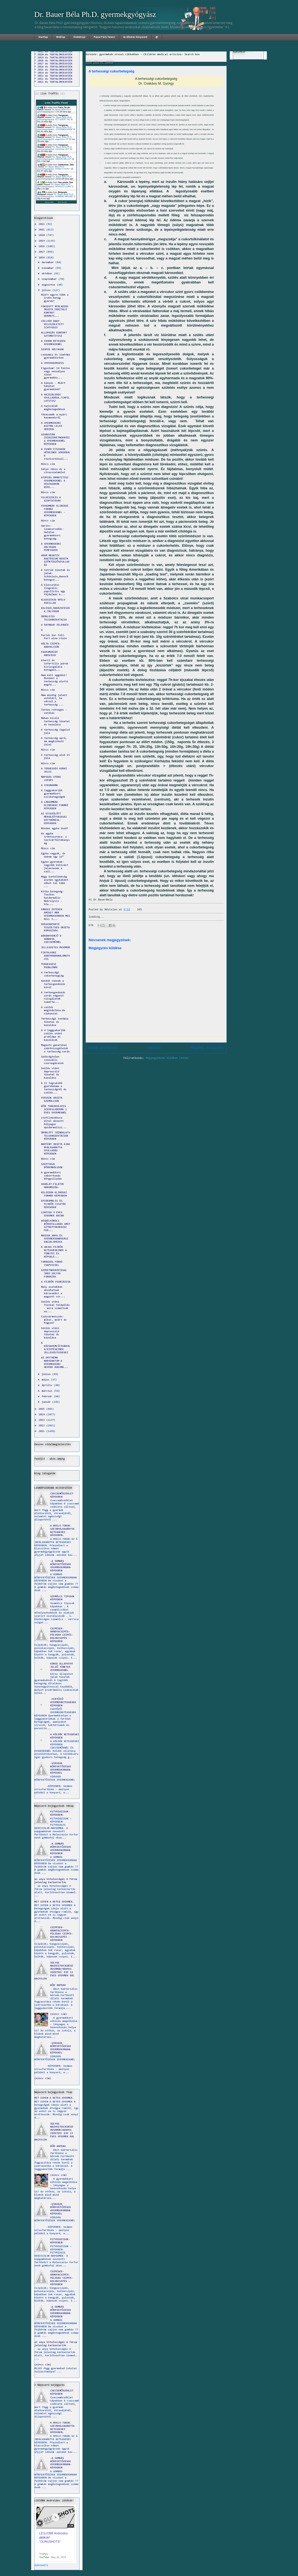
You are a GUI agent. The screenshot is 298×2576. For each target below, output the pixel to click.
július (47, 290)
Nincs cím (48, 464)
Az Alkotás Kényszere (135, 37)
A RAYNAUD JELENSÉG (54, 625)
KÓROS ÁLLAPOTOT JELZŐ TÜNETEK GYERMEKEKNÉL (61, 1667)
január (47, 1402)
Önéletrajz (79, 37)
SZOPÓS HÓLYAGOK (52, 349)
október (48, 273)
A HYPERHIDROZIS (52, 363)
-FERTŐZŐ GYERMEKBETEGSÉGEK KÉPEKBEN (63, 1702)
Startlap (43, 37)
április (48, 1385)
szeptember (50, 279)
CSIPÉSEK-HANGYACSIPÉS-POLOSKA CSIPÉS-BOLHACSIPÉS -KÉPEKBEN (61, 1635)
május (46, 1380)
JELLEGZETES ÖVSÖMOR (55, 947)
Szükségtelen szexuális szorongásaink (52, 1060)
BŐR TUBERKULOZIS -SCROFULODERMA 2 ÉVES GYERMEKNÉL (55, 1109)
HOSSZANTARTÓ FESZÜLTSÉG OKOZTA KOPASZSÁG (55, 927)
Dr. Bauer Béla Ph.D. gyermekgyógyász (95, 14)
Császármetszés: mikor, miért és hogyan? (54, 1320)
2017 (42, 252)
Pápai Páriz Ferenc (104, 37)
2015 (42, 1409)
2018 (42, 246)
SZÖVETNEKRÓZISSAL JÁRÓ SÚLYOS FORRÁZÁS (54, 1273)
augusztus (49, 285)
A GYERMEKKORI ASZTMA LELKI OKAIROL (51, 426)
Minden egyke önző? (54, 828)
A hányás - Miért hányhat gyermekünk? (53, 386)
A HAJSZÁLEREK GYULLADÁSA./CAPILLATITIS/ (55, 398)
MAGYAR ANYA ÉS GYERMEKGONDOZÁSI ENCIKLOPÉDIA (54, 1239)
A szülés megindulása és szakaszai (53, 1010)
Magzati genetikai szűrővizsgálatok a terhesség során (55, 1048)
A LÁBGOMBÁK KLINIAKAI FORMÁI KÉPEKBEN (54, 805)
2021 (42, 229)
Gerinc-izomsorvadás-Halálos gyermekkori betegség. (52, 532)
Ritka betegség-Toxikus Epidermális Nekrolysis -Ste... (52, 898)
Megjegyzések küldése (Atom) (167, 1058)
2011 (42, 1431)
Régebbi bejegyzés (207, 1048)
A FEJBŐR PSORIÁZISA (56, 1282)
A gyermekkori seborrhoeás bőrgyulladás (51, 1176)
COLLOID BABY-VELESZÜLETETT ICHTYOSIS (52, 324)
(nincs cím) (58, 2014)
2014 (42, 1414)
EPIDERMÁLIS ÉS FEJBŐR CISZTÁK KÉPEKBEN (53, 1204)
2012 (42, 1425)
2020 (42, 235)
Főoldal (154, 1048)
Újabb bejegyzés (103, 1048)
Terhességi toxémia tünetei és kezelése (54, 1022)
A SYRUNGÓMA (49, 785)
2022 (42, 224)
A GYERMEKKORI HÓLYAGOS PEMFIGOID (51, 547)
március (48, 1391)
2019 (42, 241)
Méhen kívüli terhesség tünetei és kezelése (55, 721)
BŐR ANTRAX (58, 1985)
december (48, 262)
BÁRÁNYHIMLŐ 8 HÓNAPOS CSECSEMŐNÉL (51, 939)
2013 (42, 1420)
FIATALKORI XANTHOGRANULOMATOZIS (55, 956)
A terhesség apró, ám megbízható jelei (54, 741)
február (48, 1396)
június (47, 1374)
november (48, 268)
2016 (42, 257)
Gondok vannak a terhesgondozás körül (53, 984)
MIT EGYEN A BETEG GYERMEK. (54, 1902)
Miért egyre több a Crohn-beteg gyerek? (54, 298)
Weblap (60, 37)
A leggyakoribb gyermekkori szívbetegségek (53, 793)
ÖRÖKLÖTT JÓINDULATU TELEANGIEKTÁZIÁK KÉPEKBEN (55, 1136)
